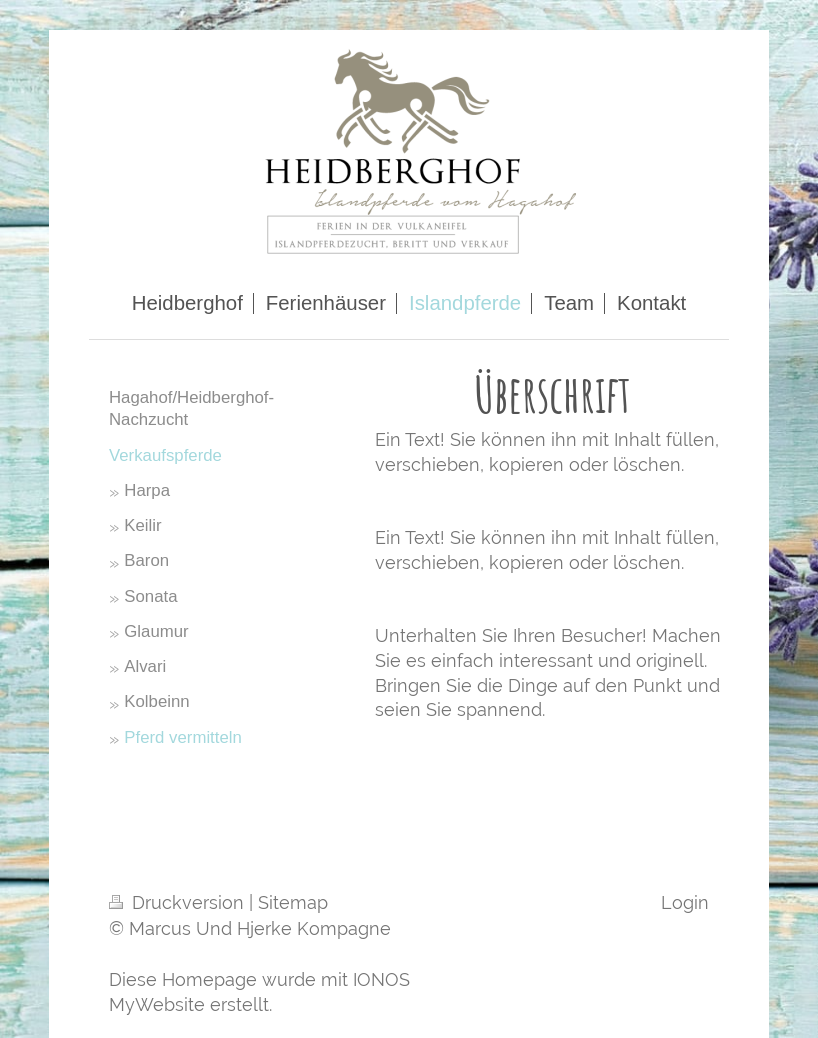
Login (685, 902)
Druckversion (179, 902)
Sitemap (293, 902)
